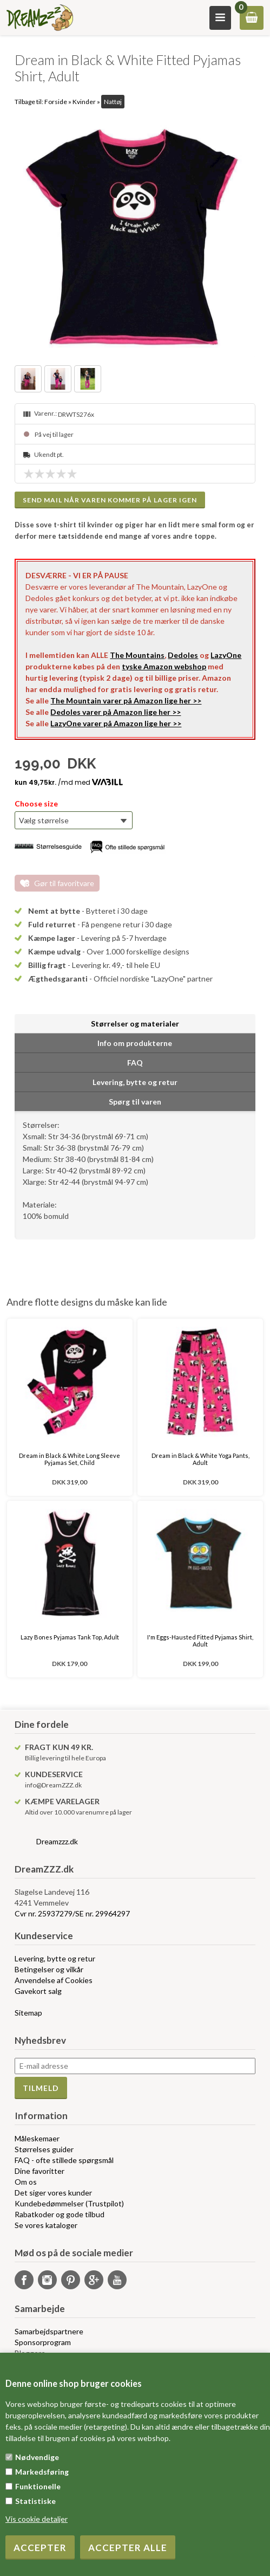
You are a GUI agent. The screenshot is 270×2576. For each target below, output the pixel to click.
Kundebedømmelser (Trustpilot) (69, 2203)
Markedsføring (42, 2471)
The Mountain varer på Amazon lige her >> (125, 700)
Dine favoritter (39, 2170)
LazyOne (225, 655)
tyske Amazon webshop (164, 666)
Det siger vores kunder (53, 2192)
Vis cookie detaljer (36, 2518)
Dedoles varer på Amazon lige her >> (115, 711)
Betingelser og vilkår (49, 1969)
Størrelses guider (44, 2149)
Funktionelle (38, 2486)
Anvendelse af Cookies (54, 1980)
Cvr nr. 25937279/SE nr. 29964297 (72, 1913)
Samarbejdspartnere (49, 2331)
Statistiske (35, 2501)
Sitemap (28, 2012)
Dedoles (183, 655)
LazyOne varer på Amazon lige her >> (115, 723)
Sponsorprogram (43, 2342)
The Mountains (137, 655)
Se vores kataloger (46, 2225)
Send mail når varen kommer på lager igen (110, 500)
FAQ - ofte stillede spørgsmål (64, 2160)
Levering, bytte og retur (55, 1958)
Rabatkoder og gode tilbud (59, 2214)
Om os (26, 2181)
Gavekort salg (38, 1991)
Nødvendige (37, 2457)
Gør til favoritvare (64, 883)
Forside (55, 102)
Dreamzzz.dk (57, 1841)
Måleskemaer (37, 2138)
